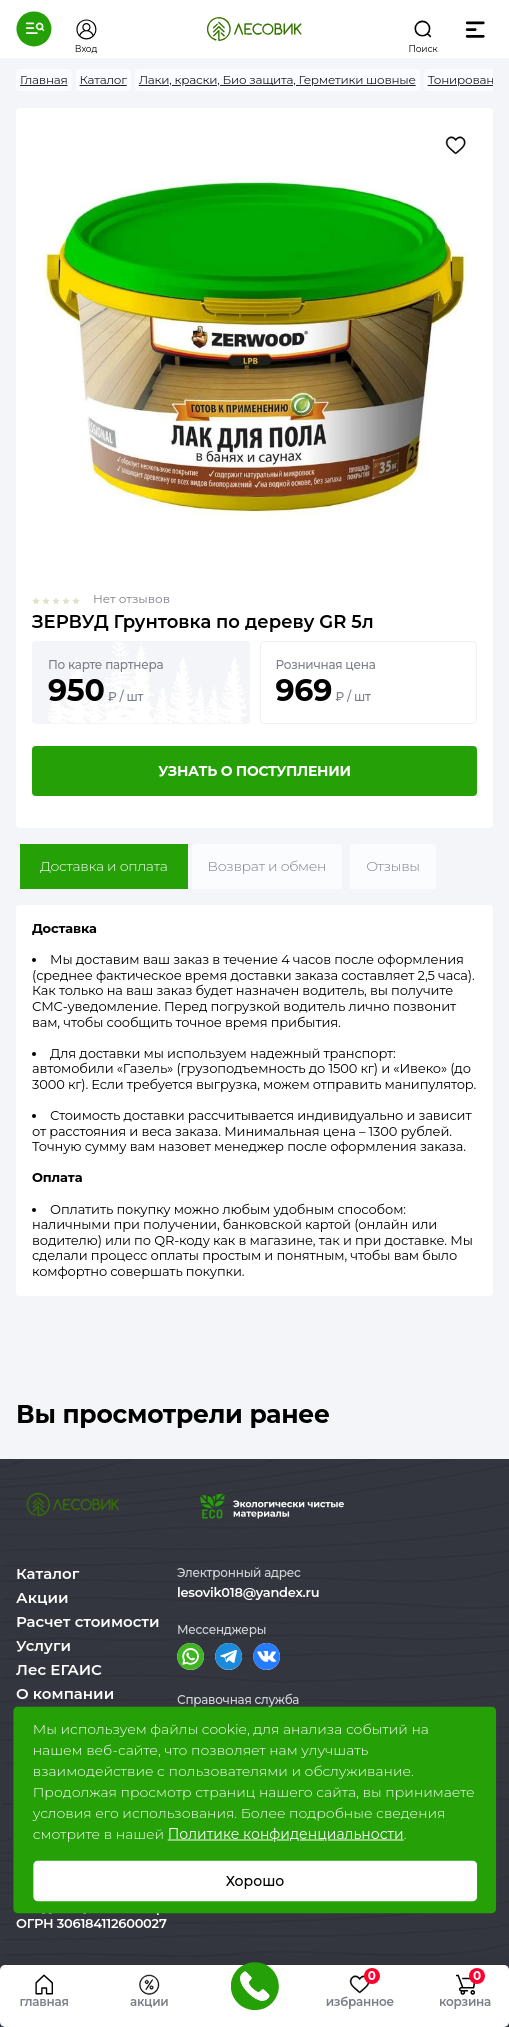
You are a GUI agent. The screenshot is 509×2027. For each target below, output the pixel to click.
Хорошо (254, 1881)
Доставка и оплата (104, 866)
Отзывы (393, 866)
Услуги (43, 1645)
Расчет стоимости (88, 1621)
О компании (65, 1693)
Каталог (47, 1573)
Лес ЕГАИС (59, 1669)
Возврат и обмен (267, 866)
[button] (34, 29)
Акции (42, 1597)
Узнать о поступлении (254, 771)
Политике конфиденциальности (286, 1834)
